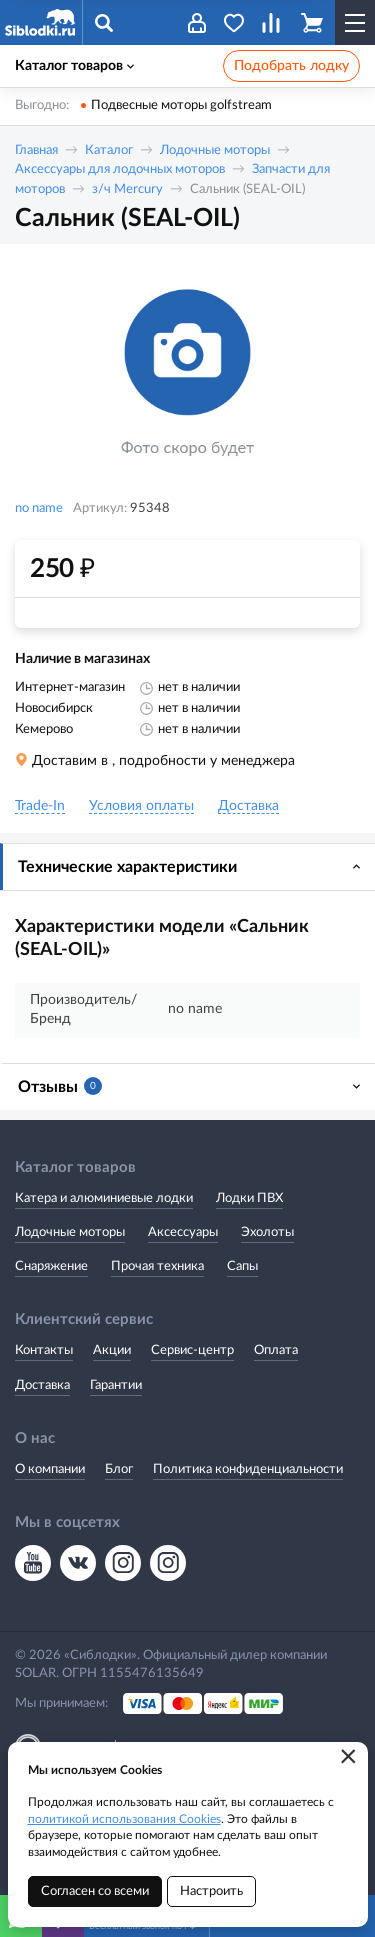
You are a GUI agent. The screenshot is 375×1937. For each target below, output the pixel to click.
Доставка (42, 1385)
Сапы (242, 1266)
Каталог (109, 150)
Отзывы (60, 1086)
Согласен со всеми (95, 1891)
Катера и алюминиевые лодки (104, 1198)
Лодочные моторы (215, 150)
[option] (187, 374)
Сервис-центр (192, 1350)
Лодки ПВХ (249, 1198)
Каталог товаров (74, 66)
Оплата (276, 1350)
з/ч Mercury (127, 189)
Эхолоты (267, 1232)
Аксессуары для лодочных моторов (120, 169)
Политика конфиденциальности (248, 1469)
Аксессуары (183, 1232)
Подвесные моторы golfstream (181, 105)
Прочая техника (157, 1266)
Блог (119, 1469)
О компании (50, 1469)
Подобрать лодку (291, 66)
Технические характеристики (127, 867)
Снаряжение (51, 1266)
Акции (112, 1350)
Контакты (44, 1350)
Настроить (211, 1891)
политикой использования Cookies (124, 1819)
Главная (36, 150)
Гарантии (116, 1385)
